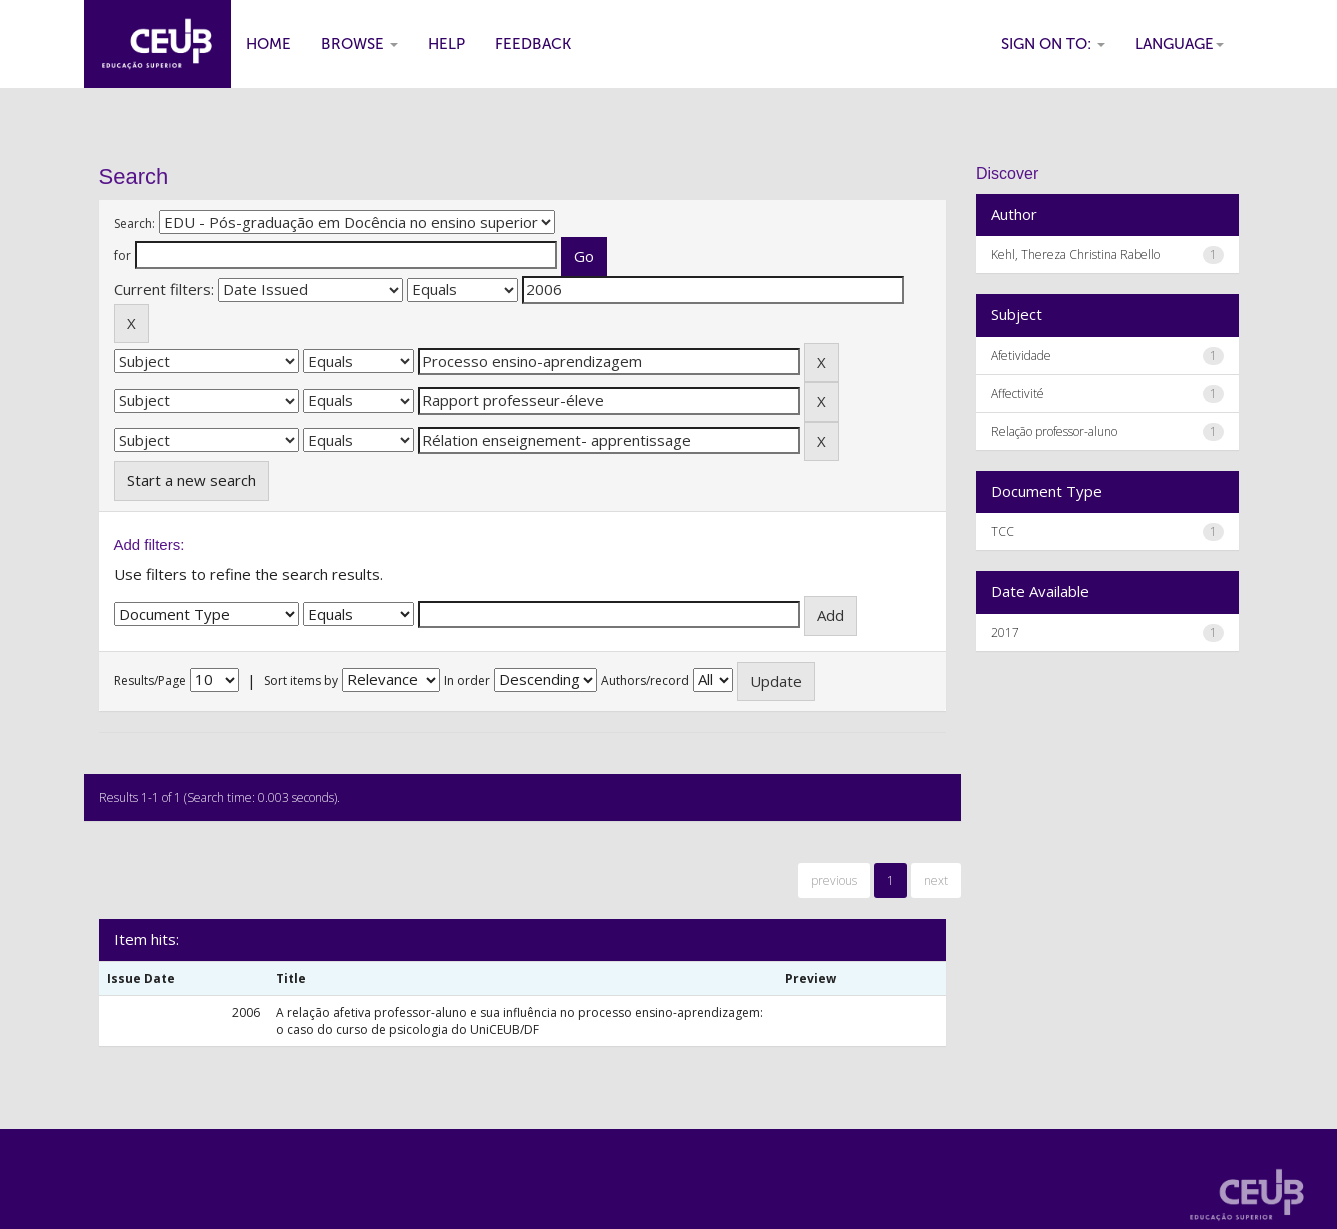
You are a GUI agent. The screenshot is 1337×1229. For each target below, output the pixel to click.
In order (467, 680)
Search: (134, 223)
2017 (1005, 632)
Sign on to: (1053, 44)
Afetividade (1021, 355)
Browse (359, 44)
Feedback (533, 44)
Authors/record (645, 680)
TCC (1002, 531)
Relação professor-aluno (1054, 431)
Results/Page (150, 680)
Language (1179, 44)
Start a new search (191, 480)
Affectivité (1017, 393)
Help (446, 44)
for (122, 255)
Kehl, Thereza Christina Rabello (1075, 254)
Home (268, 44)
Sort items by (301, 680)
